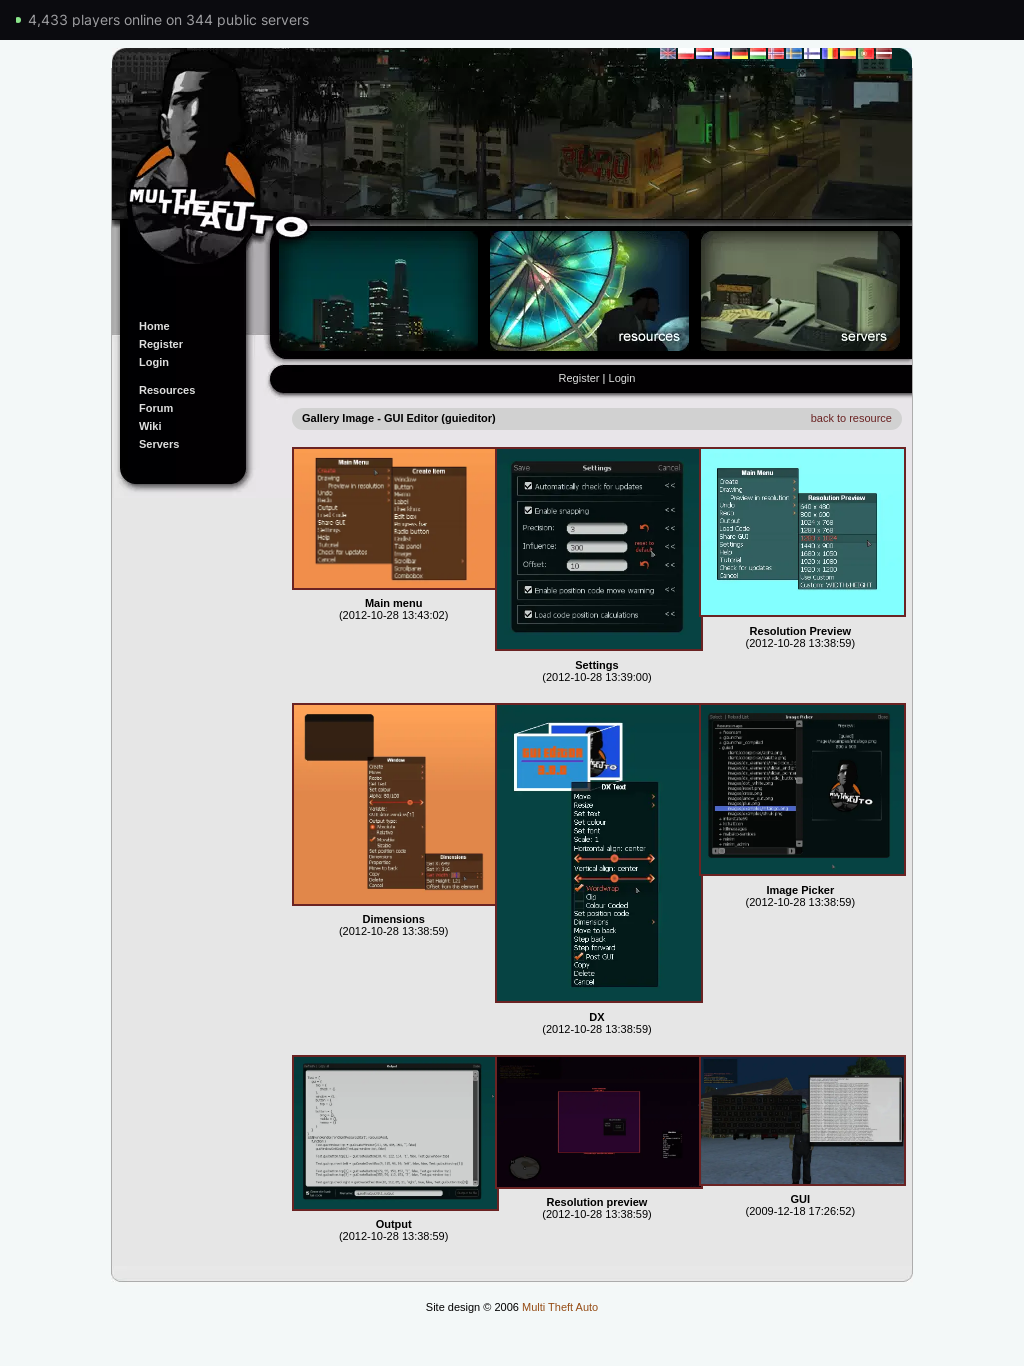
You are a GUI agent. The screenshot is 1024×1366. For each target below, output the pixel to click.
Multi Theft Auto (560, 1307)
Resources (167, 390)
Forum (156, 408)
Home (154, 326)
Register (161, 344)
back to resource (851, 418)
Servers (159, 444)
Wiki (150, 426)
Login (154, 362)
